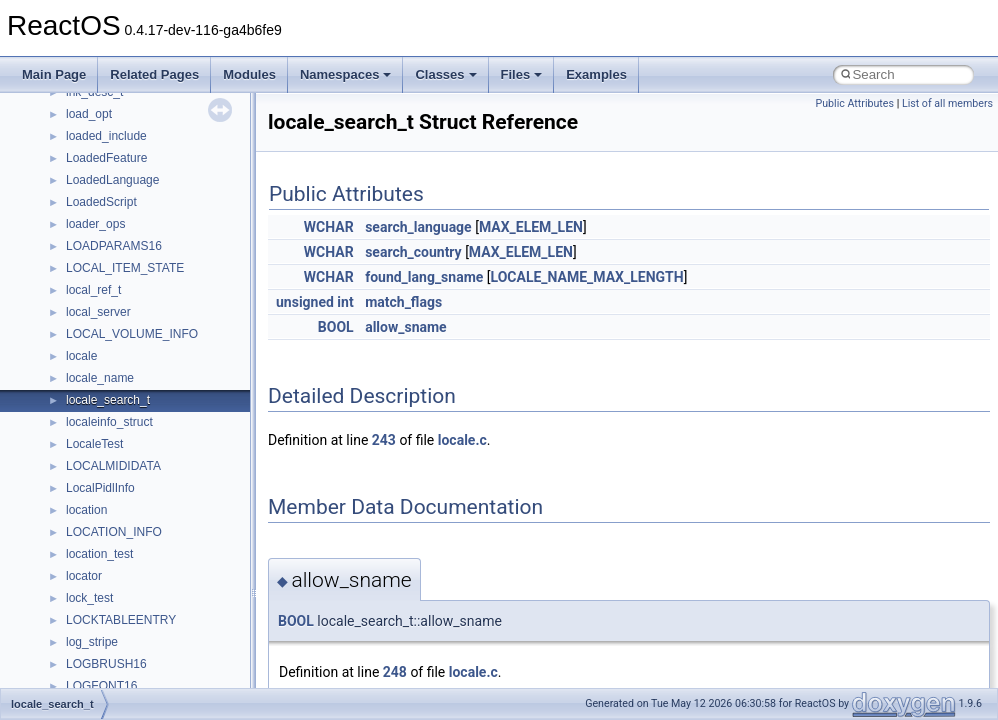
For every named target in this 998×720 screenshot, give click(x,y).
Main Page (54, 74)
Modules (249, 74)
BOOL (336, 327)
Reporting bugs (74, 164)
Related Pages (154, 74)
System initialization (86, 208)
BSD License (68, 296)
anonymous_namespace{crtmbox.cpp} (168, 648)
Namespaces (346, 74)
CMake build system (88, 98)
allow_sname (406, 327)
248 (395, 672)
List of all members (947, 103)
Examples (596, 74)
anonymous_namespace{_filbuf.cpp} (162, 582)
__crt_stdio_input (111, 472)
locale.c (462, 440)
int (345, 302)
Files (522, 74)
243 (384, 440)
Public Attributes (854, 103)
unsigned (305, 302)
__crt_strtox (97, 516)
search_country (413, 252)
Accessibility (98, 538)
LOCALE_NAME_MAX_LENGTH (587, 277)
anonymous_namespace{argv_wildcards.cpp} (186, 604)
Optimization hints (81, 252)
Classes (445, 74)
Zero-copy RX (71, 186)
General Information (87, 318)
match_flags (403, 302)
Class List (76, 450)
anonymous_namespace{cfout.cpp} (159, 626)
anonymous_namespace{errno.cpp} (160, 670)
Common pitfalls (77, 120)
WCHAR (329, 227)
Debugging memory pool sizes (114, 142)
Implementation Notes (92, 274)
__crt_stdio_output (115, 494)
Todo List (58, 340)
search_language (418, 227)
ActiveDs (89, 560)
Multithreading (71, 230)
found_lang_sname (424, 277)
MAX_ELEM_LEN (531, 227)
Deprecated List (76, 362)
